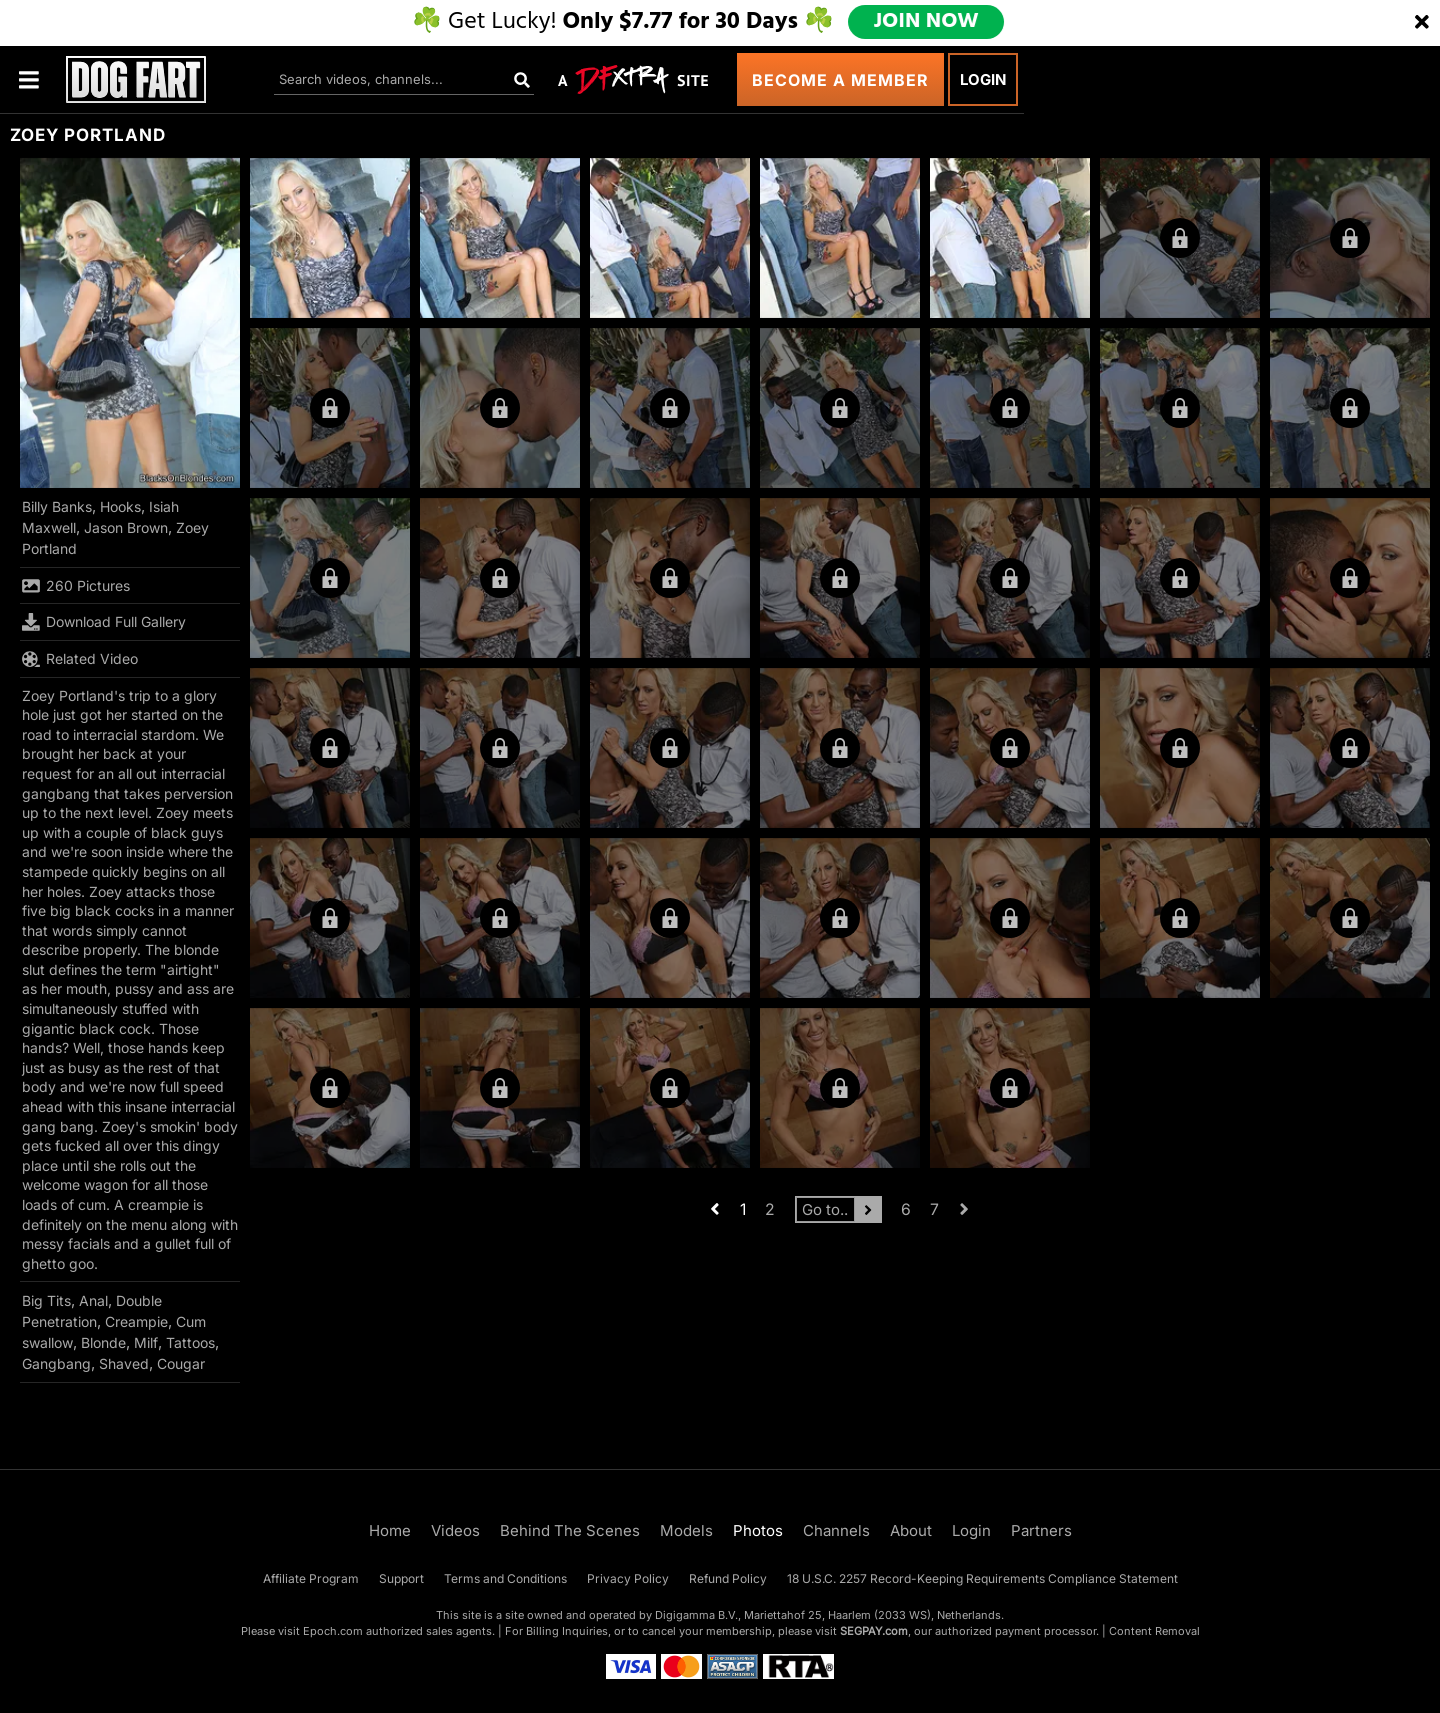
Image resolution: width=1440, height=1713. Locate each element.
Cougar (181, 1363)
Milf (146, 1342)
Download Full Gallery (104, 622)
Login (983, 79)
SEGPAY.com (874, 1631)
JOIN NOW (929, 22)
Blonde (103, 1342)
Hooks (120, 506)
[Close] (1422, 23)
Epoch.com (333, 1631)
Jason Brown (126, 527)
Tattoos (190, 1342)
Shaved (124, 1363)
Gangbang (56, 1363)
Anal (93, 1300)
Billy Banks (57, 506)
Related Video (80, 659)
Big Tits (46, 1300)
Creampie (136, 1321)
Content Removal (1154, 1631)
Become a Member (840, 80)
